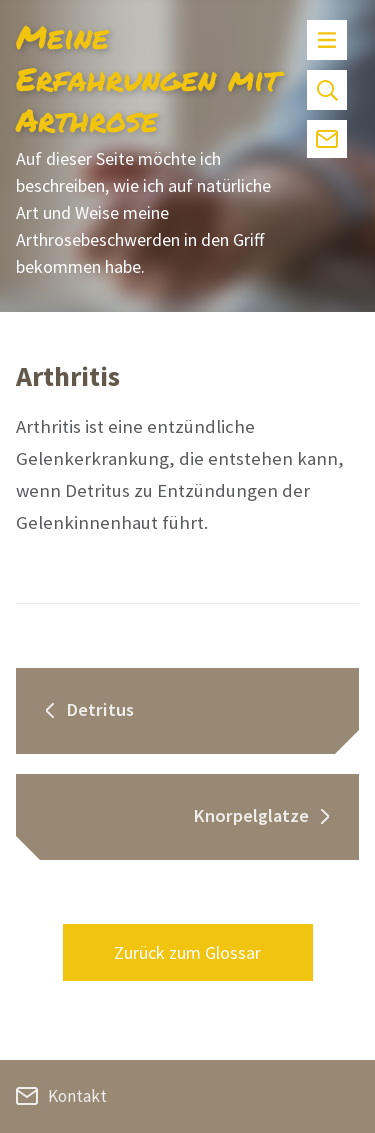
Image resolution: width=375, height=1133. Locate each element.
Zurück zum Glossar (187, 952)
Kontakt (61, 1096)
